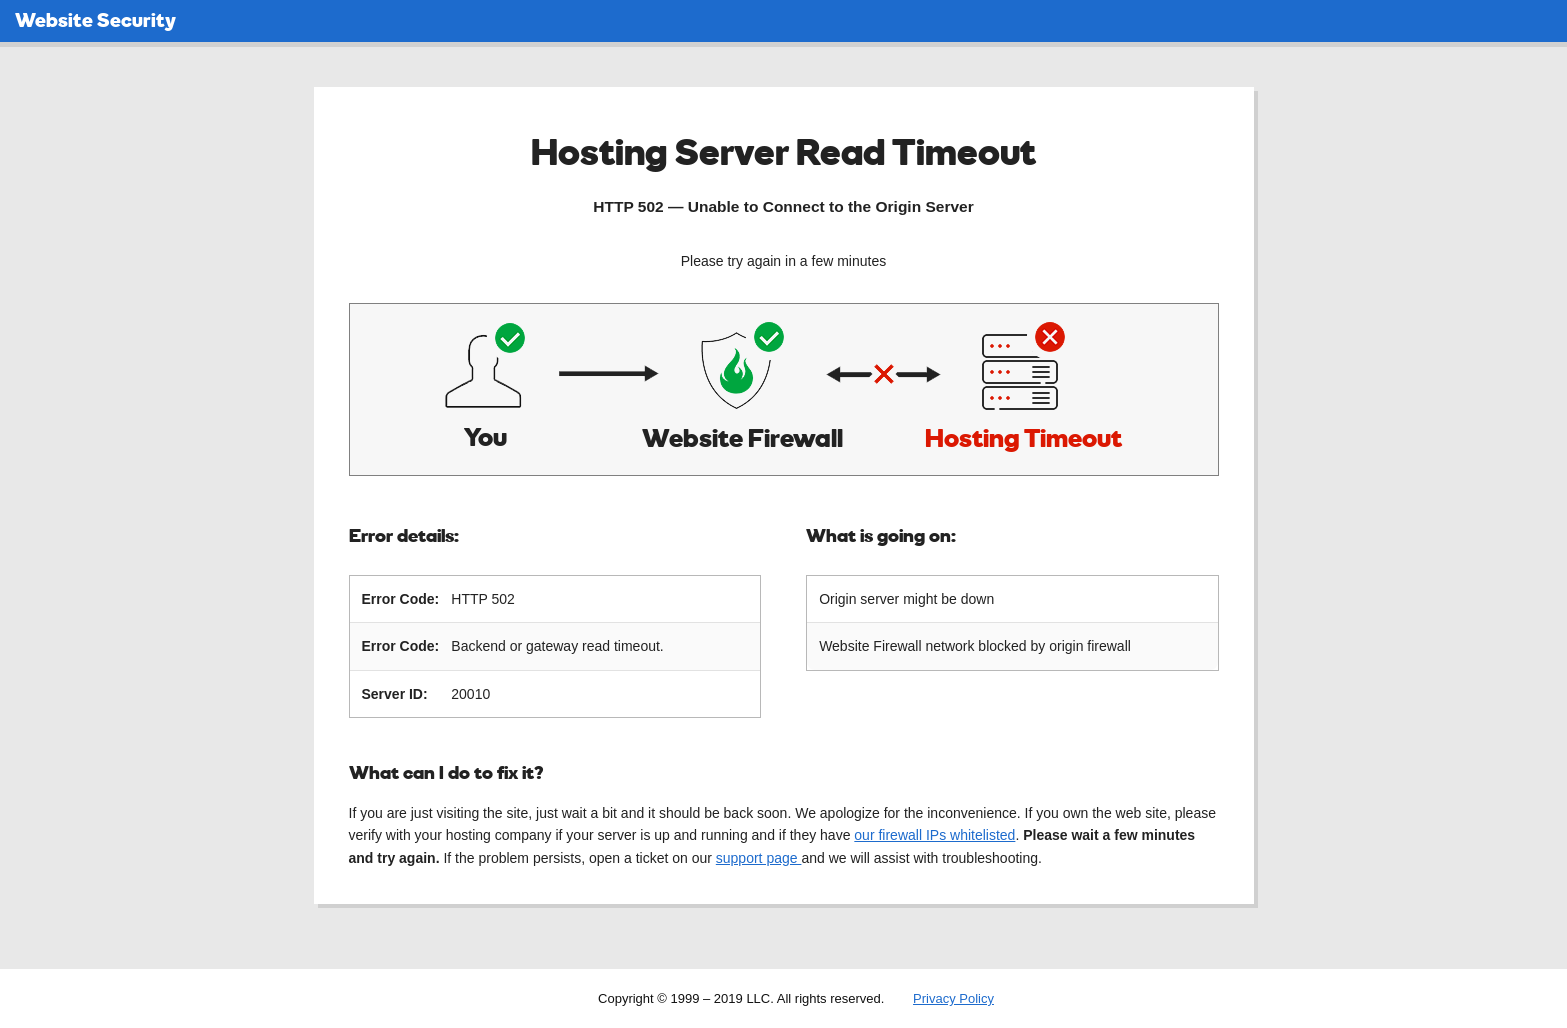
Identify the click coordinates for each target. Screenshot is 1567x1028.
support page (759, 857)
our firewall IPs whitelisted (934, 834)
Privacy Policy (953, 997)
